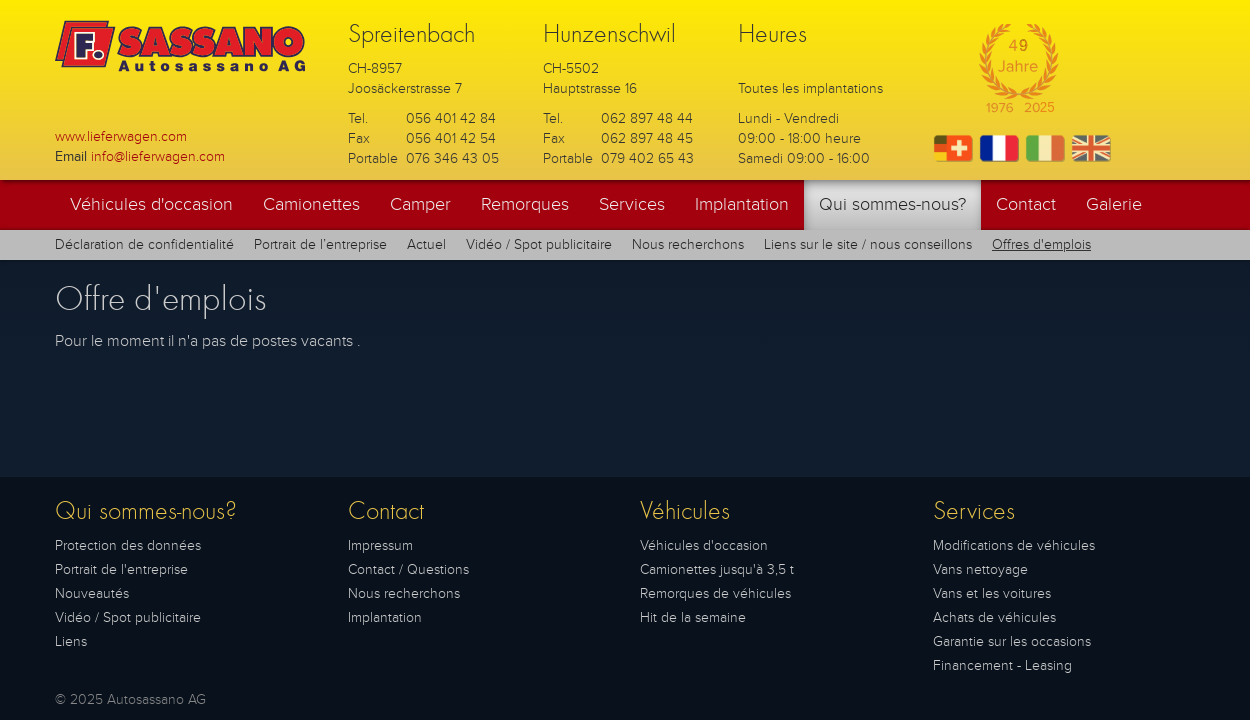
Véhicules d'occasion (151, 204)
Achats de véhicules (994, 617)
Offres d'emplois (1041, 244)
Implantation (742, 204)
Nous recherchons (688, 244)
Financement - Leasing (1002, 665)
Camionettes (311, 204)
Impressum (380, 545)
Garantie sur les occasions (1012, 641)
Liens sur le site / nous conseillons (868, 244)
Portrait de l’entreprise (320, 244)
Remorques (525, 204)
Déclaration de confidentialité (144, 244)
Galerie (1114, 204)
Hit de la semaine (693, 617)
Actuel (426, 244)
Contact (1026, 204)
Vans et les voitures (992, 593)
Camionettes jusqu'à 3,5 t (717, 569)
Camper (420, 204)
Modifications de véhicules (1014, 545)
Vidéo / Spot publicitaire (539, 244)
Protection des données (128, 545)
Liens (71, 641)
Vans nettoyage (980, 569)
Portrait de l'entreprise (121, 569)
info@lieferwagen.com (158, 156)
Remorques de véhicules (715, 593)
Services (632, 204)
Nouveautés (92, 593)
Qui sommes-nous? (892, 204)
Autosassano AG (156, 699)
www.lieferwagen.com (121, 136)
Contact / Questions (408, 569)
